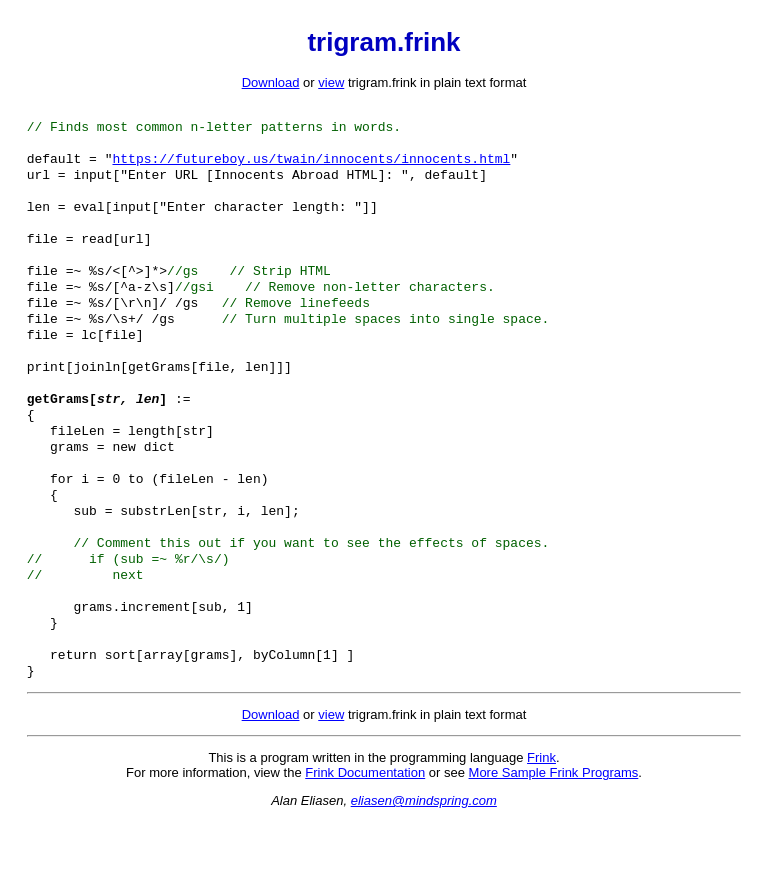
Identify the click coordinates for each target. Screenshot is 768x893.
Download (271, 82)
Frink (541, 829)
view (331, 82)
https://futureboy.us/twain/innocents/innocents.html (311, 166)
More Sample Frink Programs (554, 844)
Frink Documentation (365, 844)
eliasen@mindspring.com (424, 872)
